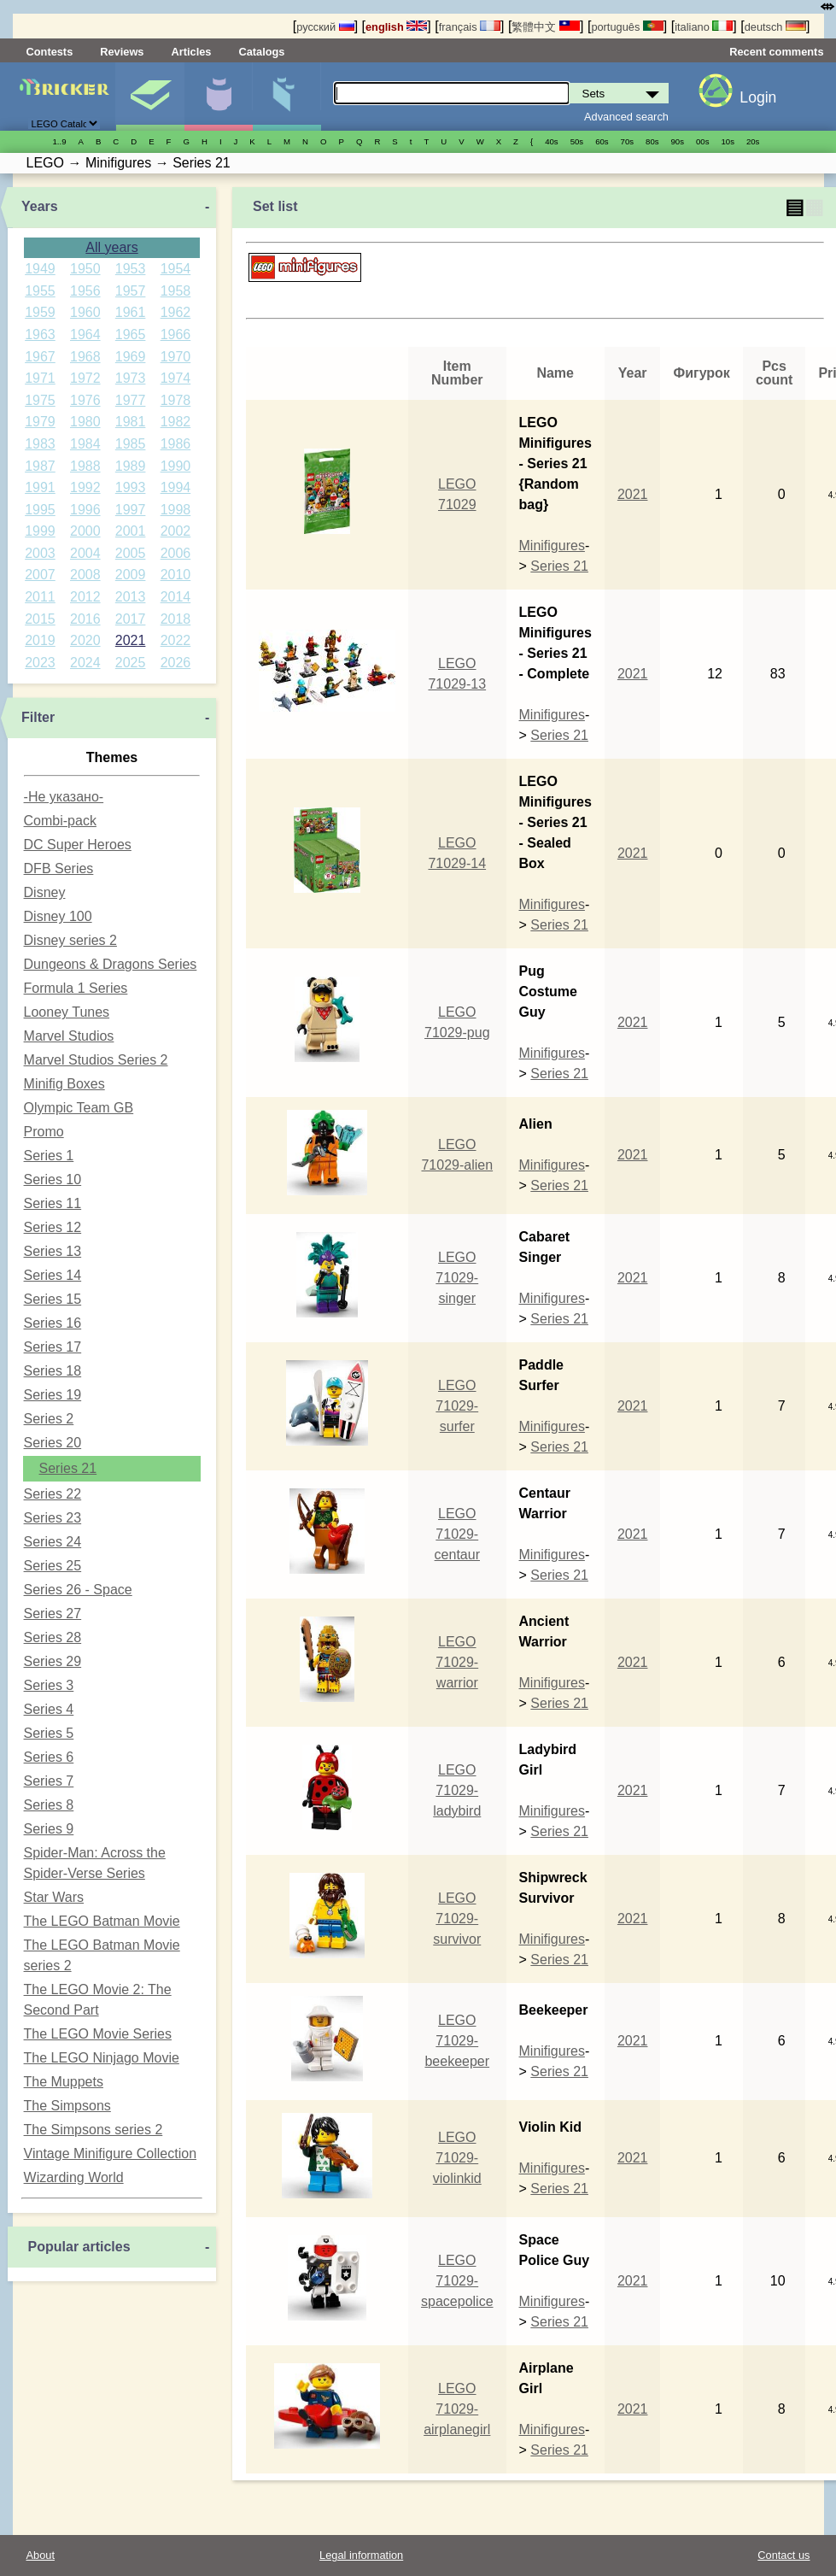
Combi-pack (60, 820)
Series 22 (53, 1494)
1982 (176, 421)
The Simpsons (67, 2105)
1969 (130, 356)
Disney (45, 892)
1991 (40, 487)
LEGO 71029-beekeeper (456, 2040)
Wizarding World (74, 2177)
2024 (85, 662)
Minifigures (218, 96)
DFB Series (59, 868)
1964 (85, 334)
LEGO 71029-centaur (457, 1534)
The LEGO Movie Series (98, 2034)
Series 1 (49, 1155)
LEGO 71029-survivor (457, 1918)
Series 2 (49, 1418)
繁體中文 (546, 27)
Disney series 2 (70, 940)
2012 (85, 597)
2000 (85, 531)
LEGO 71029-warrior (457, 1662)
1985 (130, 444)
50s (576, 141)
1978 (176, 400)
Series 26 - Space (78, 1589)
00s (702, 141)
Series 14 (53, 1275)
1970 (176, 356)
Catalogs (261, 51)
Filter (38, 717)
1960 (85, 312)
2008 (85, 574)
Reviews (121, 51)
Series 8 (49, 1805)
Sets (150, 96)
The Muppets (63, 2081)
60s (601, 141)
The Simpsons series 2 (93, 2129)
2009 (130, 574)
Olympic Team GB (79, 1107)
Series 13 (53, 1251)
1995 (40, 509)
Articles (191, 51)
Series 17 (53, 1347)
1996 (85, 509)
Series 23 (53, 1518)
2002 (176, 531)
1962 (176, 312)
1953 (130, 268)
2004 (85, 553)
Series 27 (53, 1613)
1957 (130, 291)
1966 (176, 334)
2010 (176, 574)
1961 (130, 312)
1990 (176, 466)
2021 (130, 640)
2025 (130, 662)
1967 (40, 356)
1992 (85, 487)
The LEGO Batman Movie (102, 1921)
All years (111, 247)
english (396, 27)
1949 (40, 268)
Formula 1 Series (76, 988)
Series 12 (53, 1227)
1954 (176, 268)
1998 (176, 509)
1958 (176, 291)
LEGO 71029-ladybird (457, 1790)
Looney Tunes (67, 1012)
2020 (85, 640)
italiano (704, 27)
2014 (176, 597)
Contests (49, 51)
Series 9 (49, 1829)
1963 (40, 334)
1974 (176, 378)
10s (727, 141)
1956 (85, 291)
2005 (130, 553)
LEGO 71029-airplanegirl (457, 2409)
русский (325, 27)
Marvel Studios (69, 1036)
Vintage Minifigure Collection (110, 2153)
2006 (176, 553)
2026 (176, 662)
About (40, 2555)
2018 (176, 619)
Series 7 (49, 1781)
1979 (40, 421)
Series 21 (68, 1468)
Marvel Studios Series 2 (96, 1060)
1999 (40, 531)
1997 (130, 509)
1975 (40, 400)
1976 (85, 400)
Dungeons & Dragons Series (110, 964)
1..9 (60, 141)
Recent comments (776, 51)
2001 (130, 531)
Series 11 (53, 1203)
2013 (130, 597)
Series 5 (49, 1733)
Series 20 (53, 1442)
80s (652, 141)
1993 (130, 487)
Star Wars (54, 1897)
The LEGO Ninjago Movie (101, 2058)
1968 (85, 356)
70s (627, 141)
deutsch (775, 27)
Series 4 (49, 1709)
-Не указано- (64, 796)
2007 (40, 574)
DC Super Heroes (78, 844)
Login (758, 97)
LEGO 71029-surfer (457, 1406)
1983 (40, 444)
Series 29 (53, 1661)
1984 (85, 444)
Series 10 (53, 1179)
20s (752, 141)
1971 (40, 378)
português (627, 27)
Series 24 (53, 1541)
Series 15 (53, 1299)
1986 (176, 444)
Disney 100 (58, 916)
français (469, 27)
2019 (40, 640)
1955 (40, 291)
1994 (176, 487)
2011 (40, 597)
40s (551, 141)
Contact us (783, 2555)
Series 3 (49, 1685)
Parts (286, 96)
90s (677, 141)
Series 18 (53, 1371)
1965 (130, 334)
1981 (130, 421)
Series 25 (53, 1565)
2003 (40, 553)
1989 (130, 466)
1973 (130, 378)
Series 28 (53, 1637)
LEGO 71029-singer (457, 1278)
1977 (130, 400)
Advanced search (626, 116)
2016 (85, 619)
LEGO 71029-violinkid (457, 2158)
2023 (40, 662)
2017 (130, 619)
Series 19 (53, 1395)
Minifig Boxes (64, 1084)
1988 (85, 466)
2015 (40, 619)
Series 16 (53, 1323)
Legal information (361, 2555)
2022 (176, 640)
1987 (40, 466)
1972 (85, 378)
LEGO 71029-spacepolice (457, 2281)
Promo (44, 1131)
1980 (85, 421)
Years (39, 206)
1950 (85, 268)
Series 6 (49, 1757)
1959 (40, 312)
